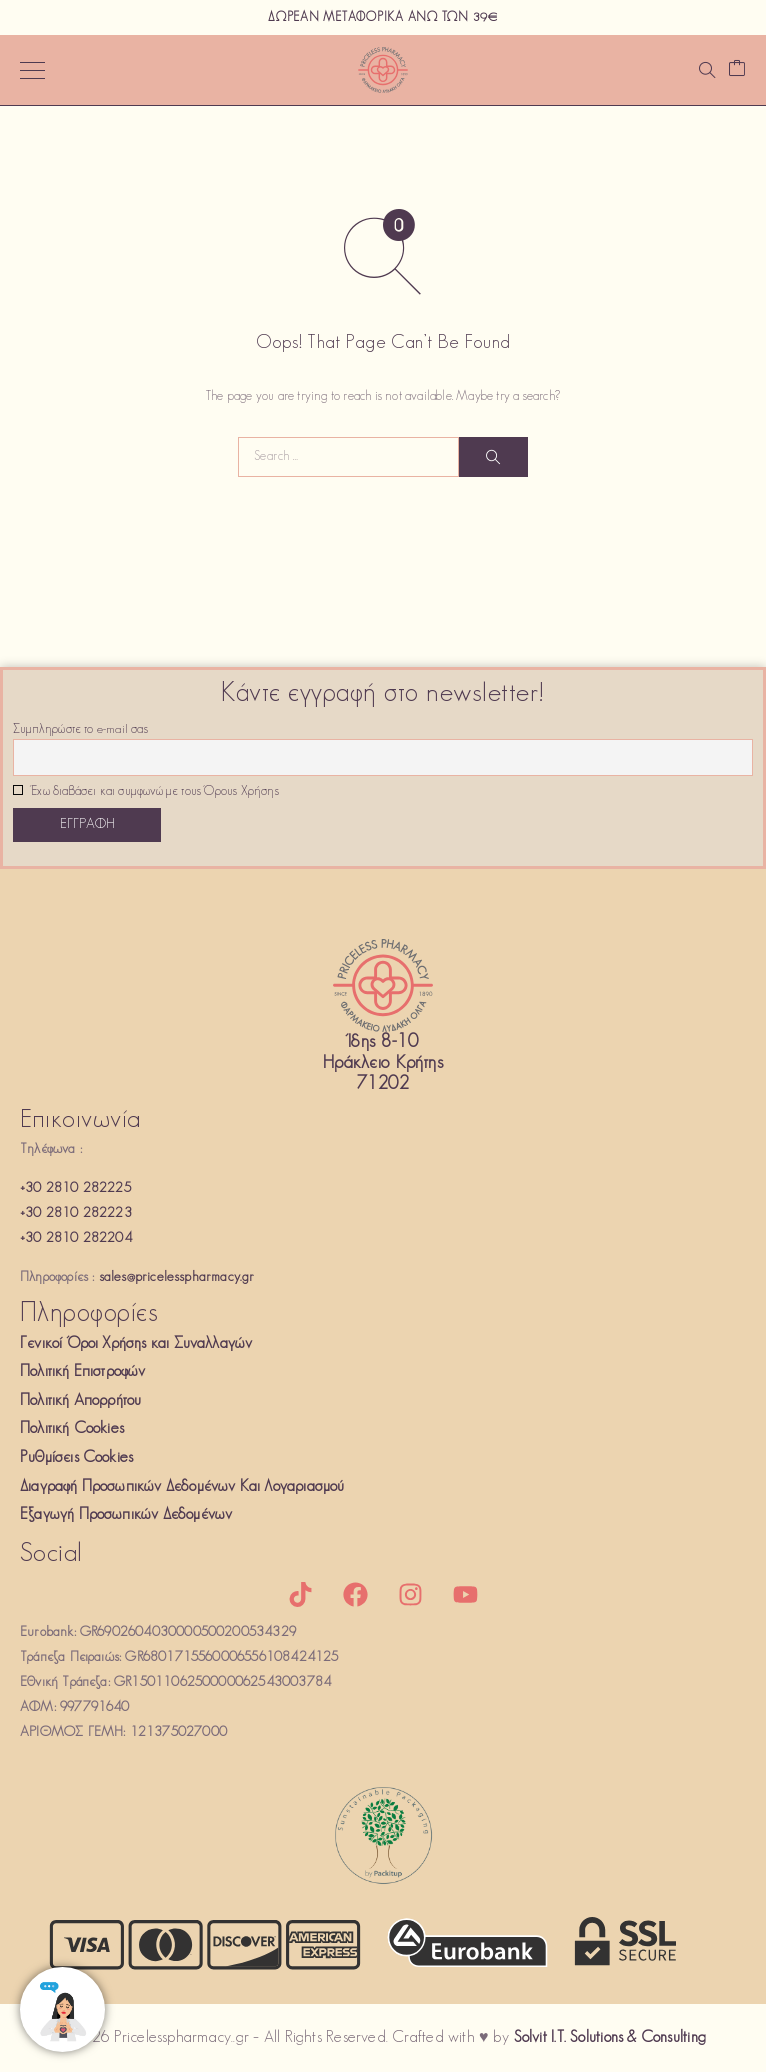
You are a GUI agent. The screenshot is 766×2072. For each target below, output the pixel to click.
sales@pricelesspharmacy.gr (177, 1277)
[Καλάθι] (737, 70)
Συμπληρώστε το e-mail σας (80, 730)
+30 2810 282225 (75, 1188)
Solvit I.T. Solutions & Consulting (610, 2038)
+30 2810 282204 (76, 1238)
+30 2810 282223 (76, 1213)
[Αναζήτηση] (707, 70)
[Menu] (32, 70)
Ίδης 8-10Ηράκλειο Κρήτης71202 (383, 1064)
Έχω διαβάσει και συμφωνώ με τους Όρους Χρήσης (146, 792)
